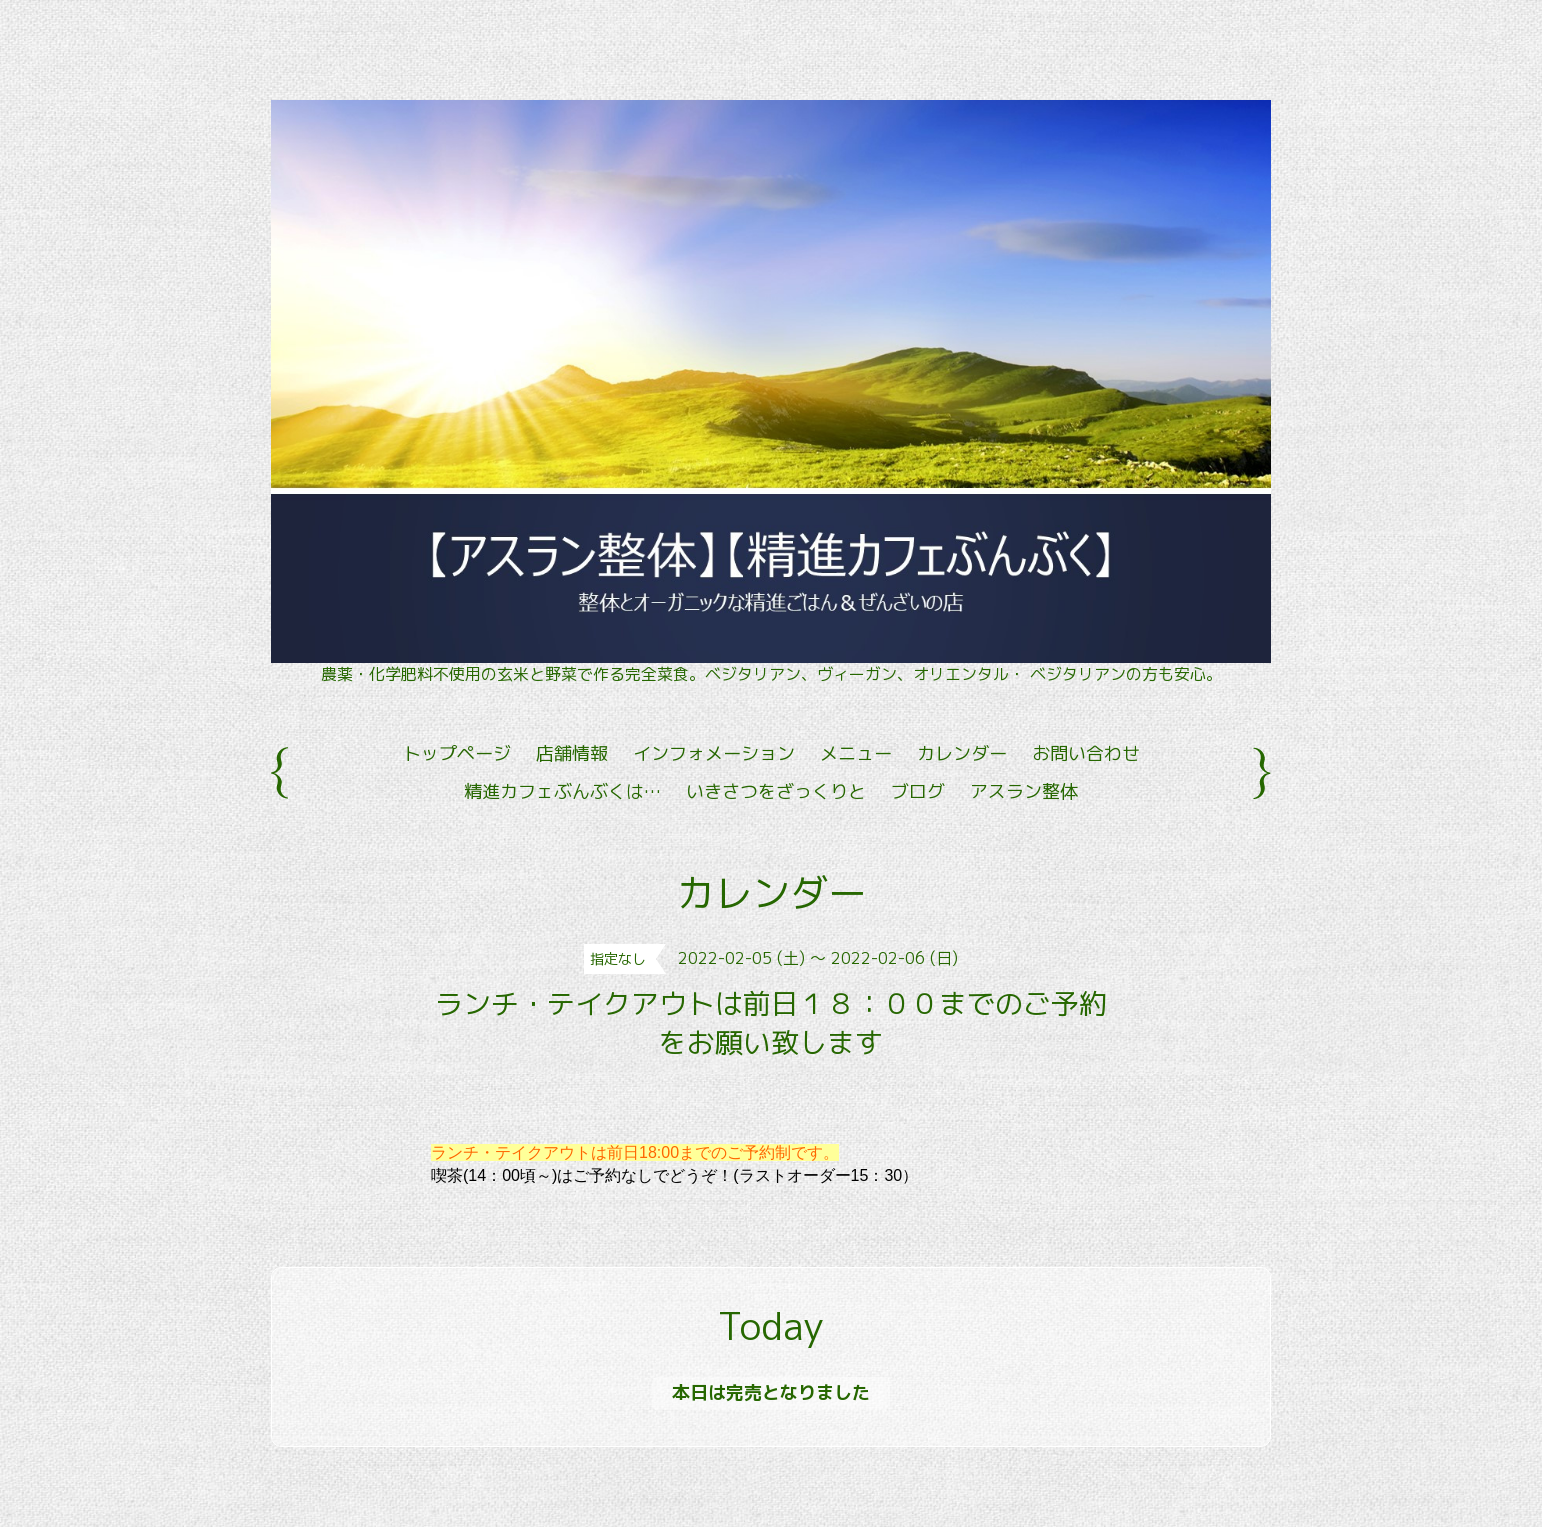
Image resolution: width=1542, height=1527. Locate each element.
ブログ (918, 791)
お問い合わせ (1086, 753)
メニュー (856, 753)
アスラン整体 (1024, 791)
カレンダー (962, 753)
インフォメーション (714, 753)
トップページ (457, 753)
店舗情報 (572, 753)
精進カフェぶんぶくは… (562, 791)
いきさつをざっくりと (776, 791)
